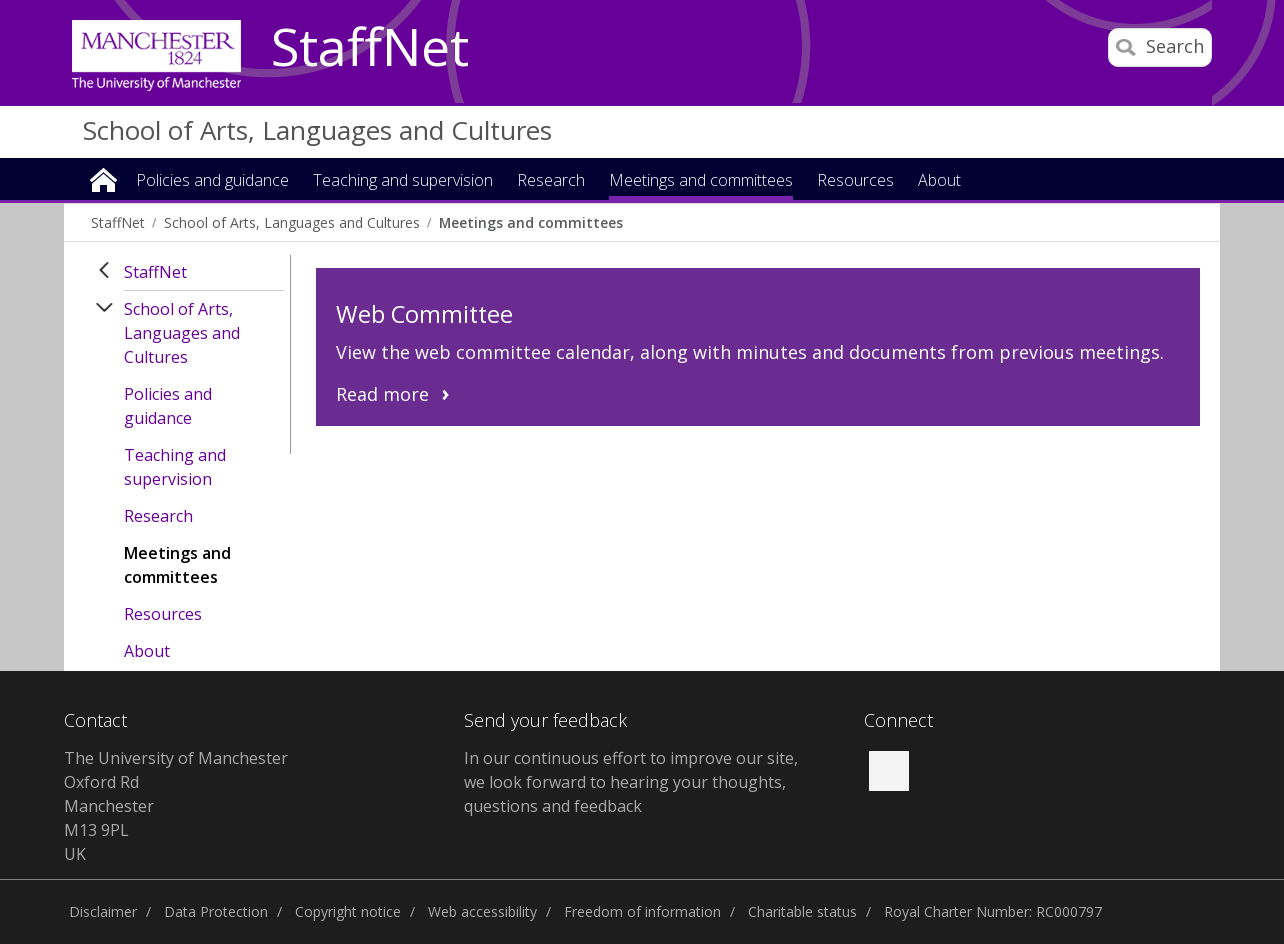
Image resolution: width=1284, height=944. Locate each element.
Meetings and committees (531, 222)
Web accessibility (482, 911)
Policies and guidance (168, 406)
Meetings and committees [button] (701, 181)
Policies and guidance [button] (212, 181)
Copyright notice (348, 911)
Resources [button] (855, 181)
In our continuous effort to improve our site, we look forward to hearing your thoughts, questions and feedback (631, 782)
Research (158, 516)
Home (103, 178)
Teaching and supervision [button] (403, 181)
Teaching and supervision (175, 467)
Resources (163, 614)
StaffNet (370, 48)
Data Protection (216, 911)
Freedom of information (642, 911)
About (147, 651)
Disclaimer (103, 911)
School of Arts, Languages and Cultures (317, 130)
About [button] (939, 181)
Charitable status (802, 911)
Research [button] (551, 181)
